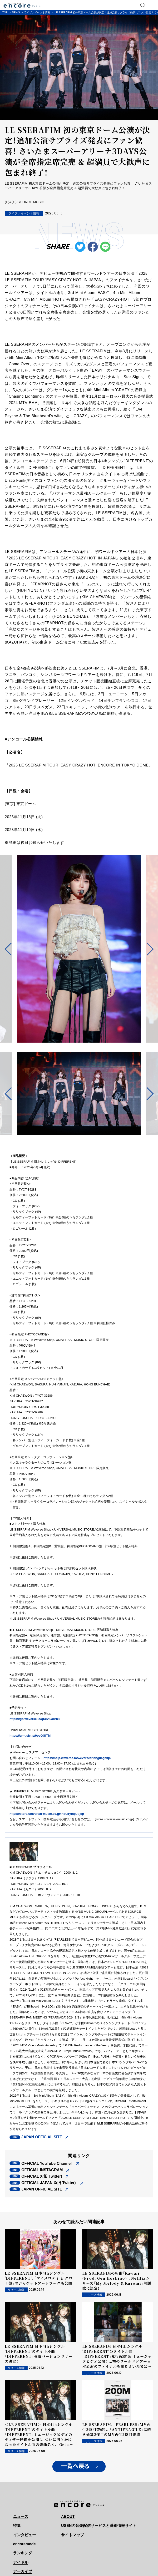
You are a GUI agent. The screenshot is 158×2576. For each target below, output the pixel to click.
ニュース (20, 2517)
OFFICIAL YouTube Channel (47, 2163)
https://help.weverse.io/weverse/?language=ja (77, 1758)
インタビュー (24, 2535)
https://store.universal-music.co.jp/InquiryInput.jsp (47, 1813)
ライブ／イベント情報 (37, 12)
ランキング (22, 2553)
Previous (11, 949)
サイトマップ (72, 2535)
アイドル (20, 2562)
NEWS (16, 12)
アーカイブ (22, 2571)
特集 (17, 2526)
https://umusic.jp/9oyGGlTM (30, 1735)
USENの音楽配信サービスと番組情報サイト (98, 2526)
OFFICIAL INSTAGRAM (42, 2170)
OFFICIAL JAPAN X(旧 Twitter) (49, 2183)
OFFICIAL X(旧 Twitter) (41, 2176)
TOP (5, 12)
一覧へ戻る (75, 2466)
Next (147, 949)
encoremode (24, 2544)
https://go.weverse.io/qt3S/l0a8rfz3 (35, 1719)
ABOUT (68, 2517)
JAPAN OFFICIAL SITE (41, 2137)
